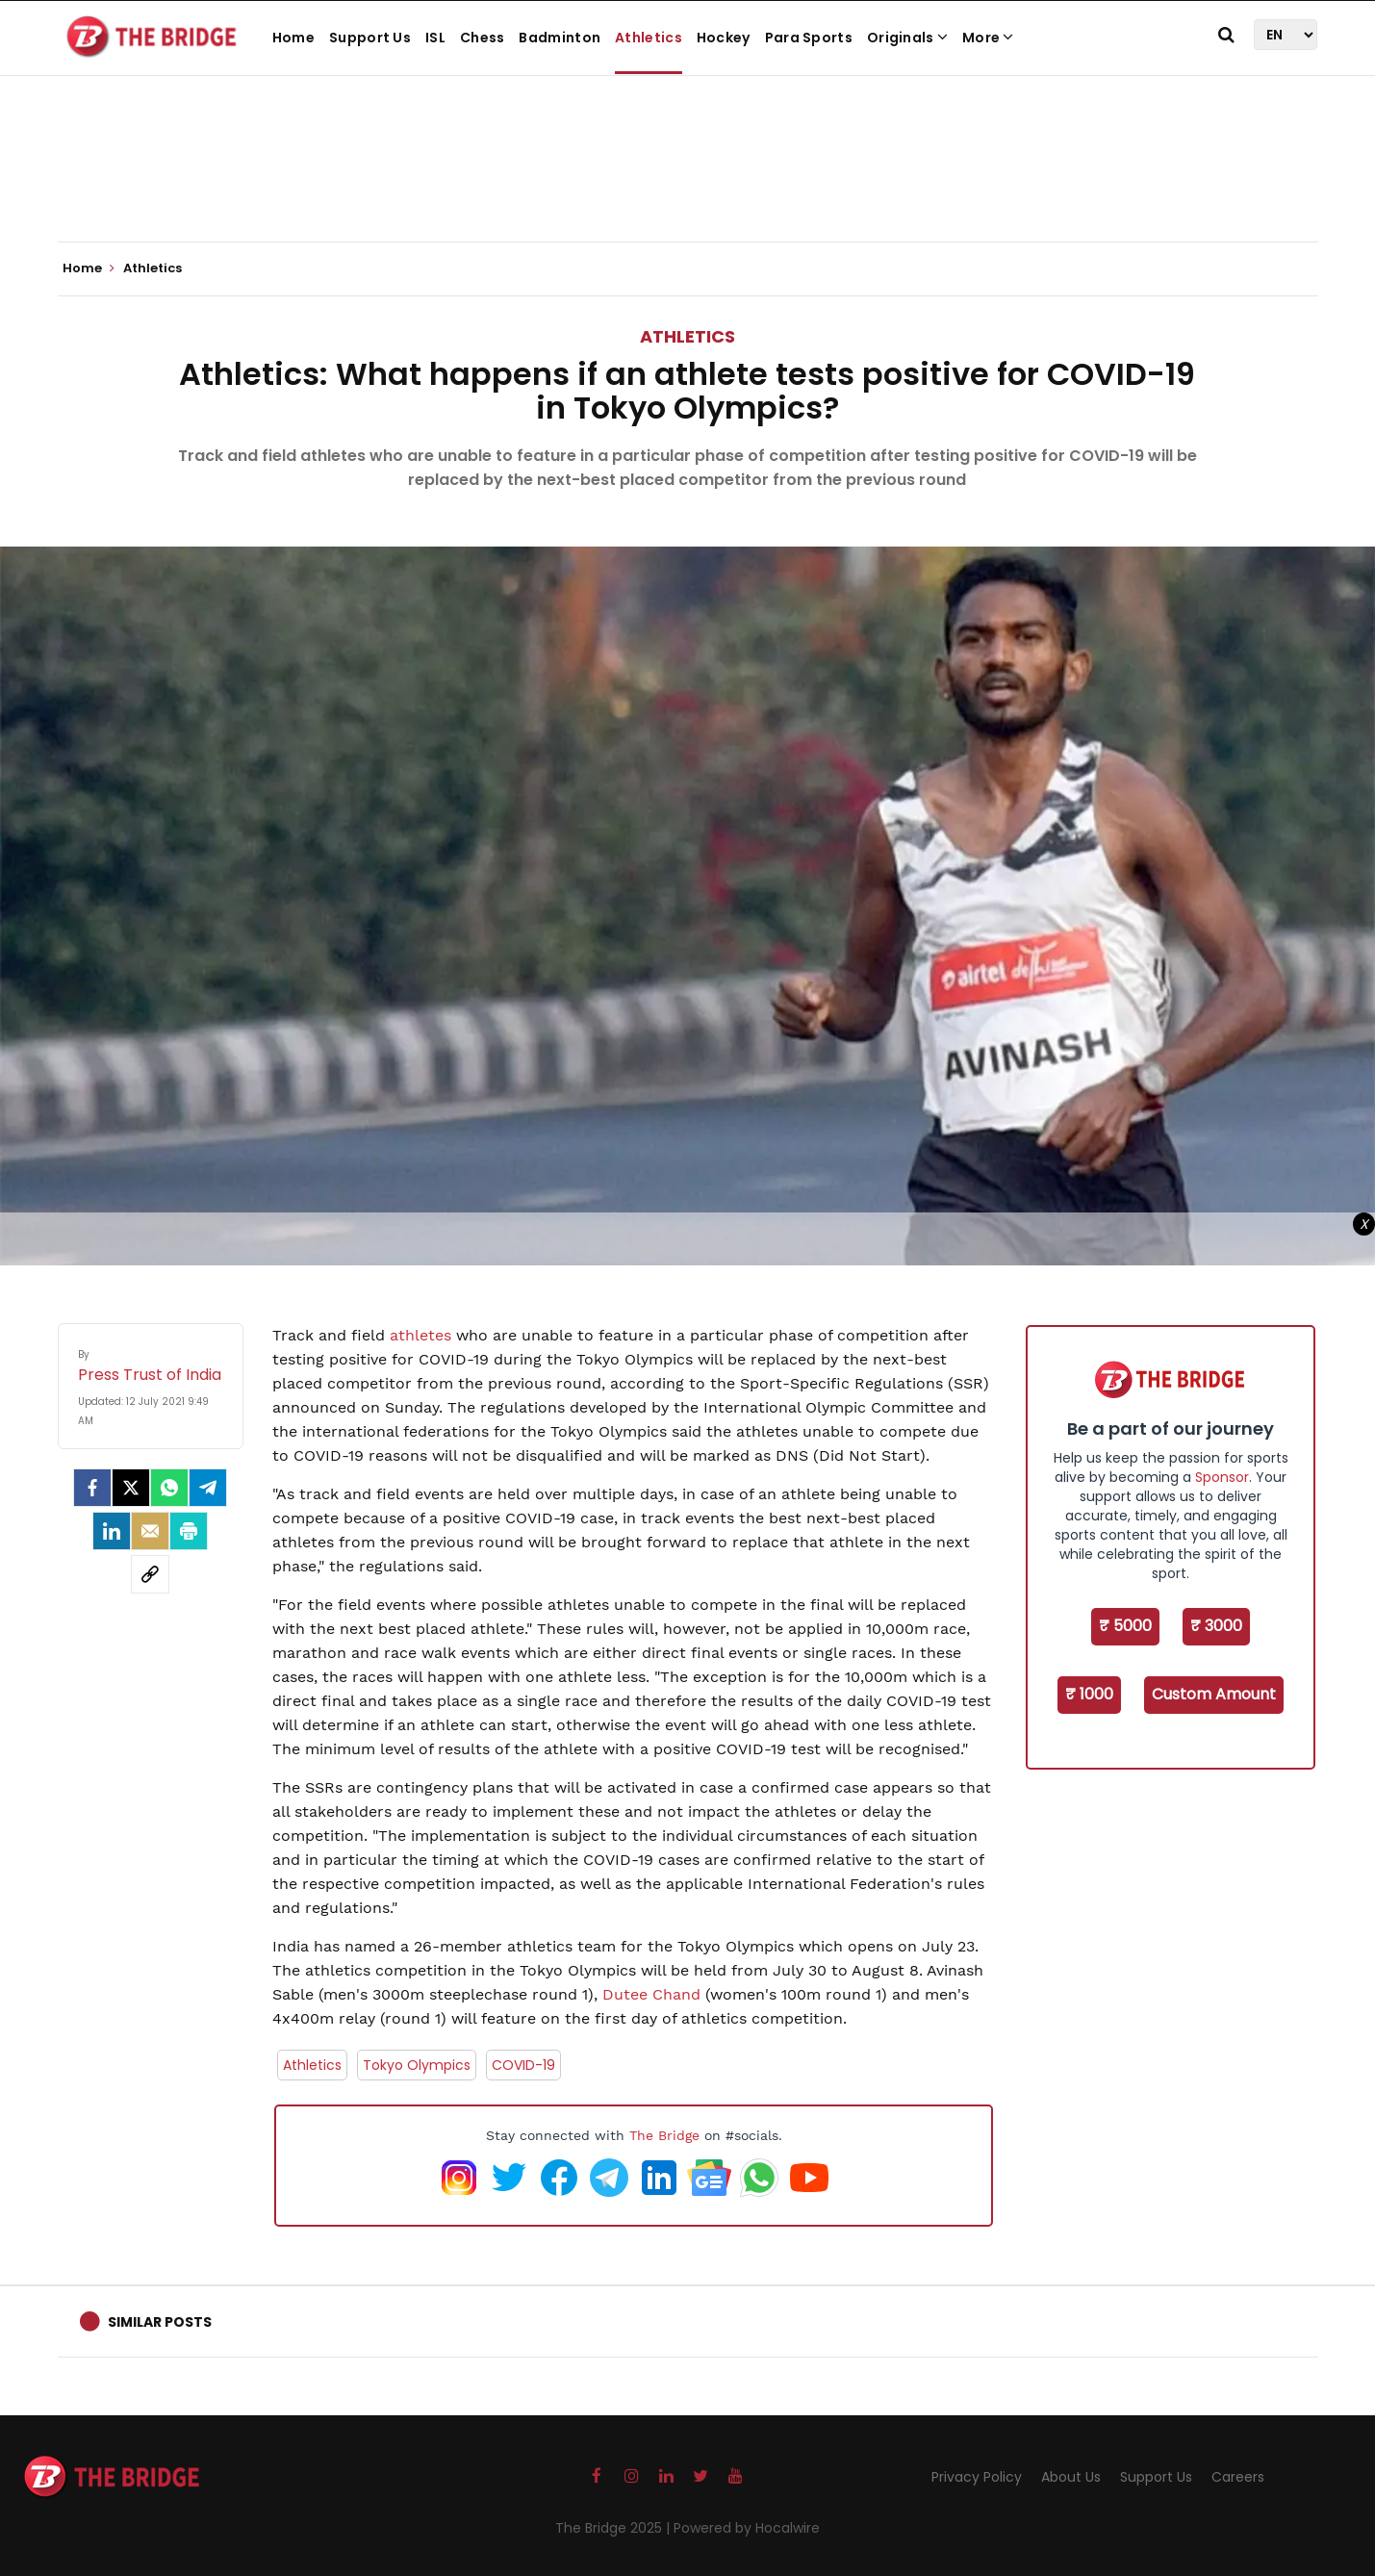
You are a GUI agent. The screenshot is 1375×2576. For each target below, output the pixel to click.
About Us (1071, 2477)
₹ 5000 (1125, 1626)
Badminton (559, 37)
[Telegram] (208, 1487)
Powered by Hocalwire (747, 2528)
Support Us (370, 37)
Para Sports (809, 37)
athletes (420, 1335)
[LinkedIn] (111, 1531)
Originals (907, 37)
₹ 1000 (1089, 1694)
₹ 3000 (1216, 1626)
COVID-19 (523, 2065)
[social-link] (150, 1574)
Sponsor (1222, 1477)
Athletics (648, 37)
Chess (482, 37)
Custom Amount (1214, 1694)
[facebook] (92, 1487)
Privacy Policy (976, 2477)
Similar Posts (160, 2322)
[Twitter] (131, 1487)
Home (293, 37)
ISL (435, 37)
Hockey (724, 37)
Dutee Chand (651, 1994)
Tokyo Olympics (417, 2065)
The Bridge (664, 2135)
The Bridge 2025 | (614, 2528)
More (988, 37)
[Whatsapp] (169, 1487)
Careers (1237, 2477)
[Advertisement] (688, 183)
